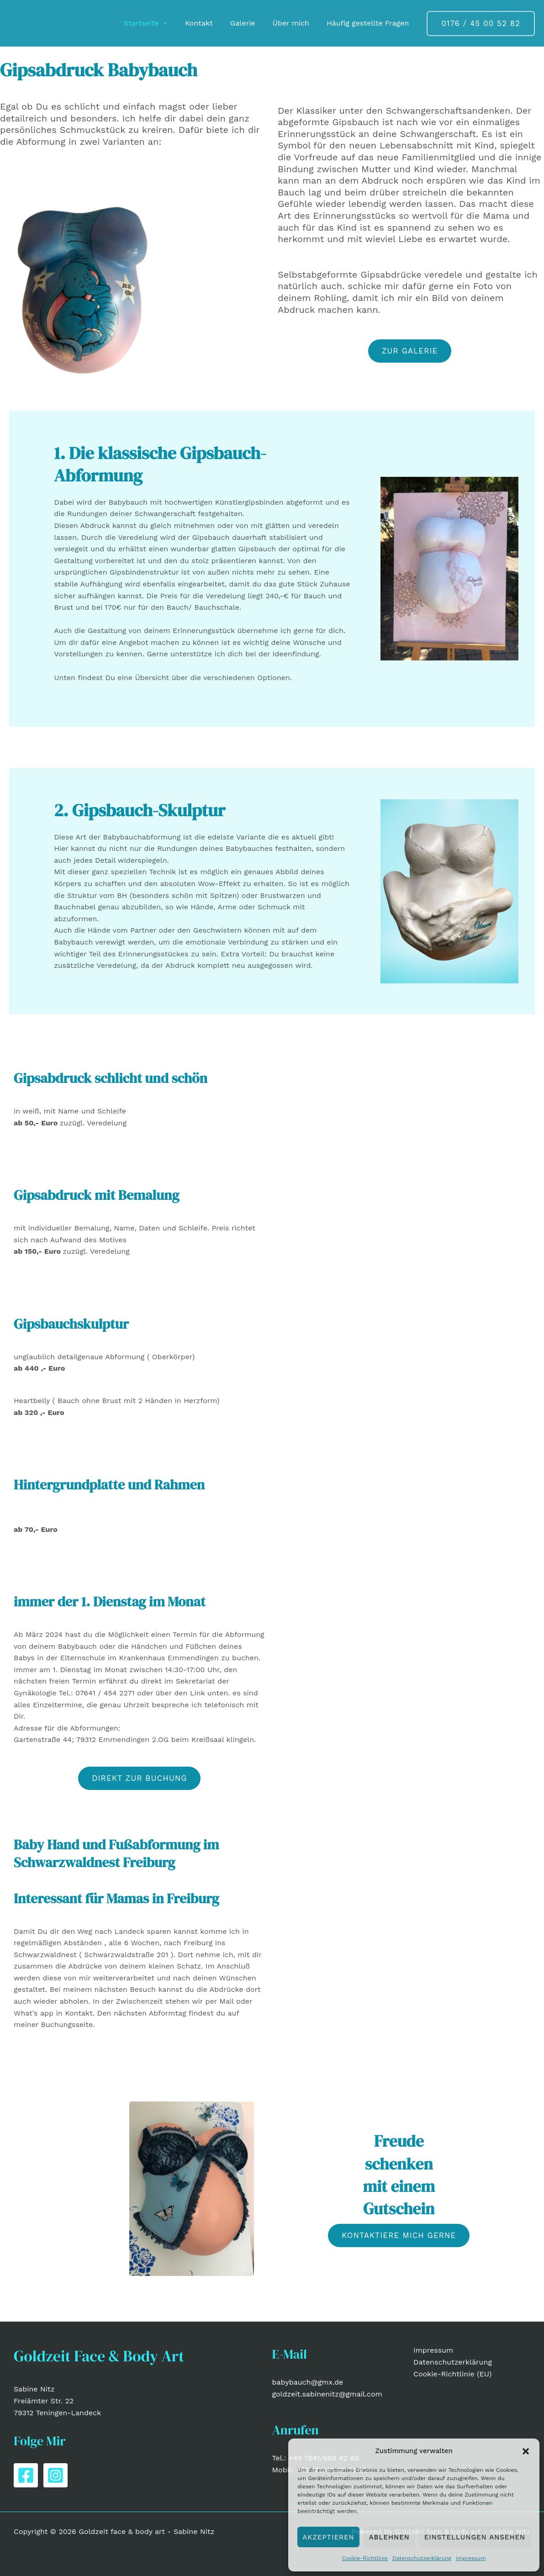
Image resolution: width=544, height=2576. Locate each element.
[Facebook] (26, 2475)
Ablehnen (389, 2537)
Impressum (471, 2558)
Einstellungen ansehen (474, 2537)
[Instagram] (55, 2475)
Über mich (295, 23)
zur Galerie (410, 350)
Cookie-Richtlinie (365, 2558)
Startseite (158, 23)
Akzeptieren (328, 2537)
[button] (525, 2451)
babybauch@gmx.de (307, 2382)
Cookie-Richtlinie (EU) (451, 2374)
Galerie (249, 23)
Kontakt (208, 23)
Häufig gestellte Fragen (369, 23)
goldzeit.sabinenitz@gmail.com (327, 2394)
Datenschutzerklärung (421, 2558)
